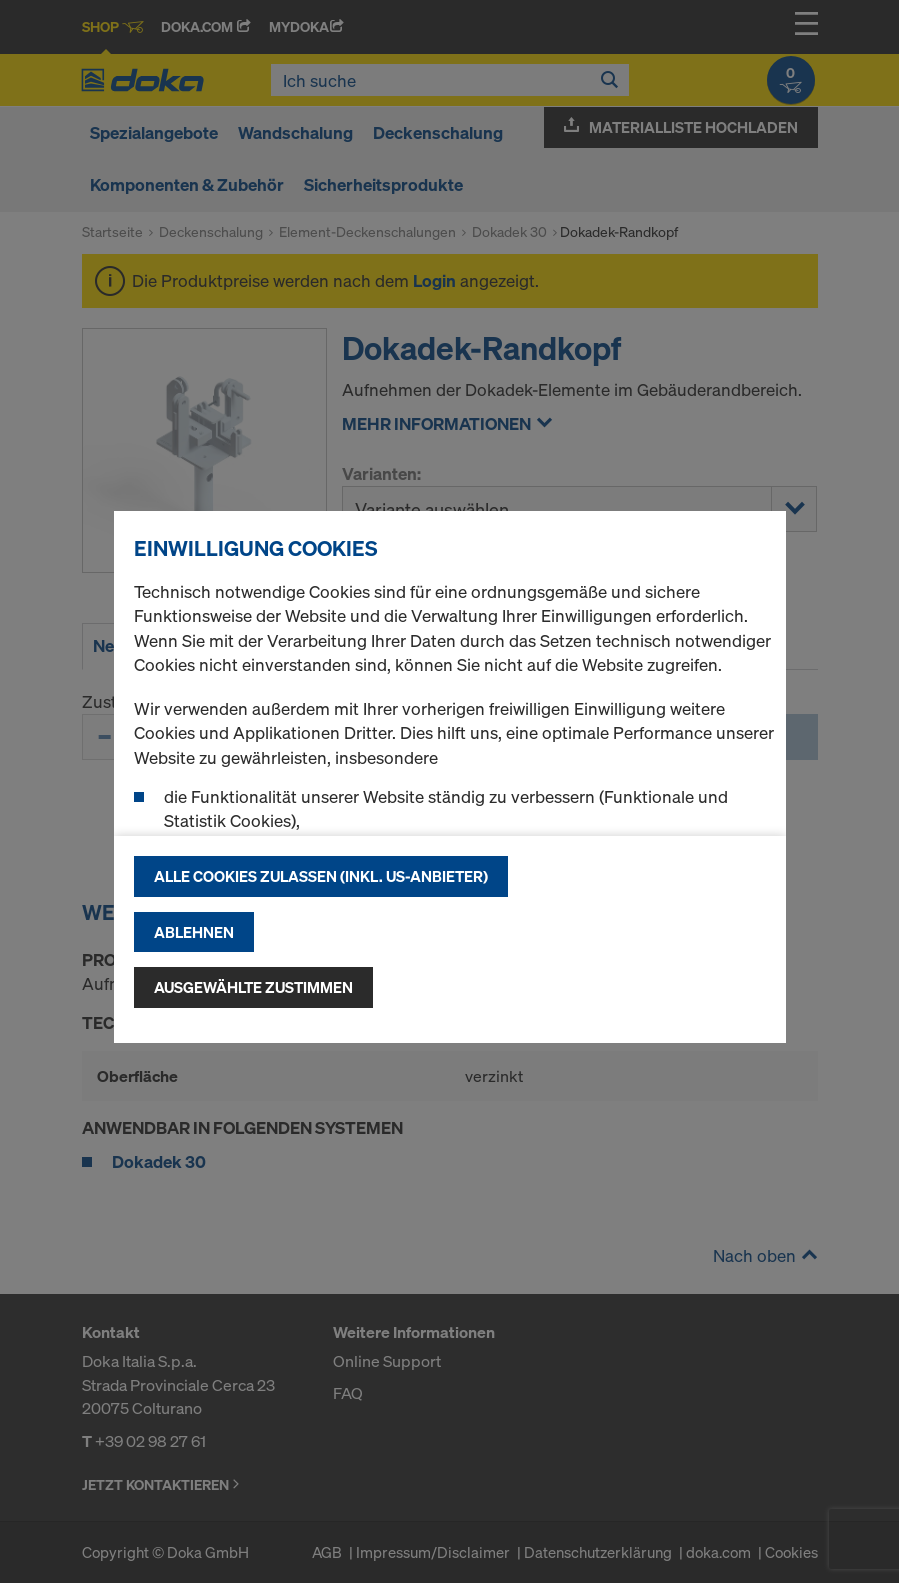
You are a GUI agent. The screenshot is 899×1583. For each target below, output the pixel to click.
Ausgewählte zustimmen (253, 987)
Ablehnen (194, 932)
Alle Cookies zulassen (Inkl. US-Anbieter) (321, 876)
